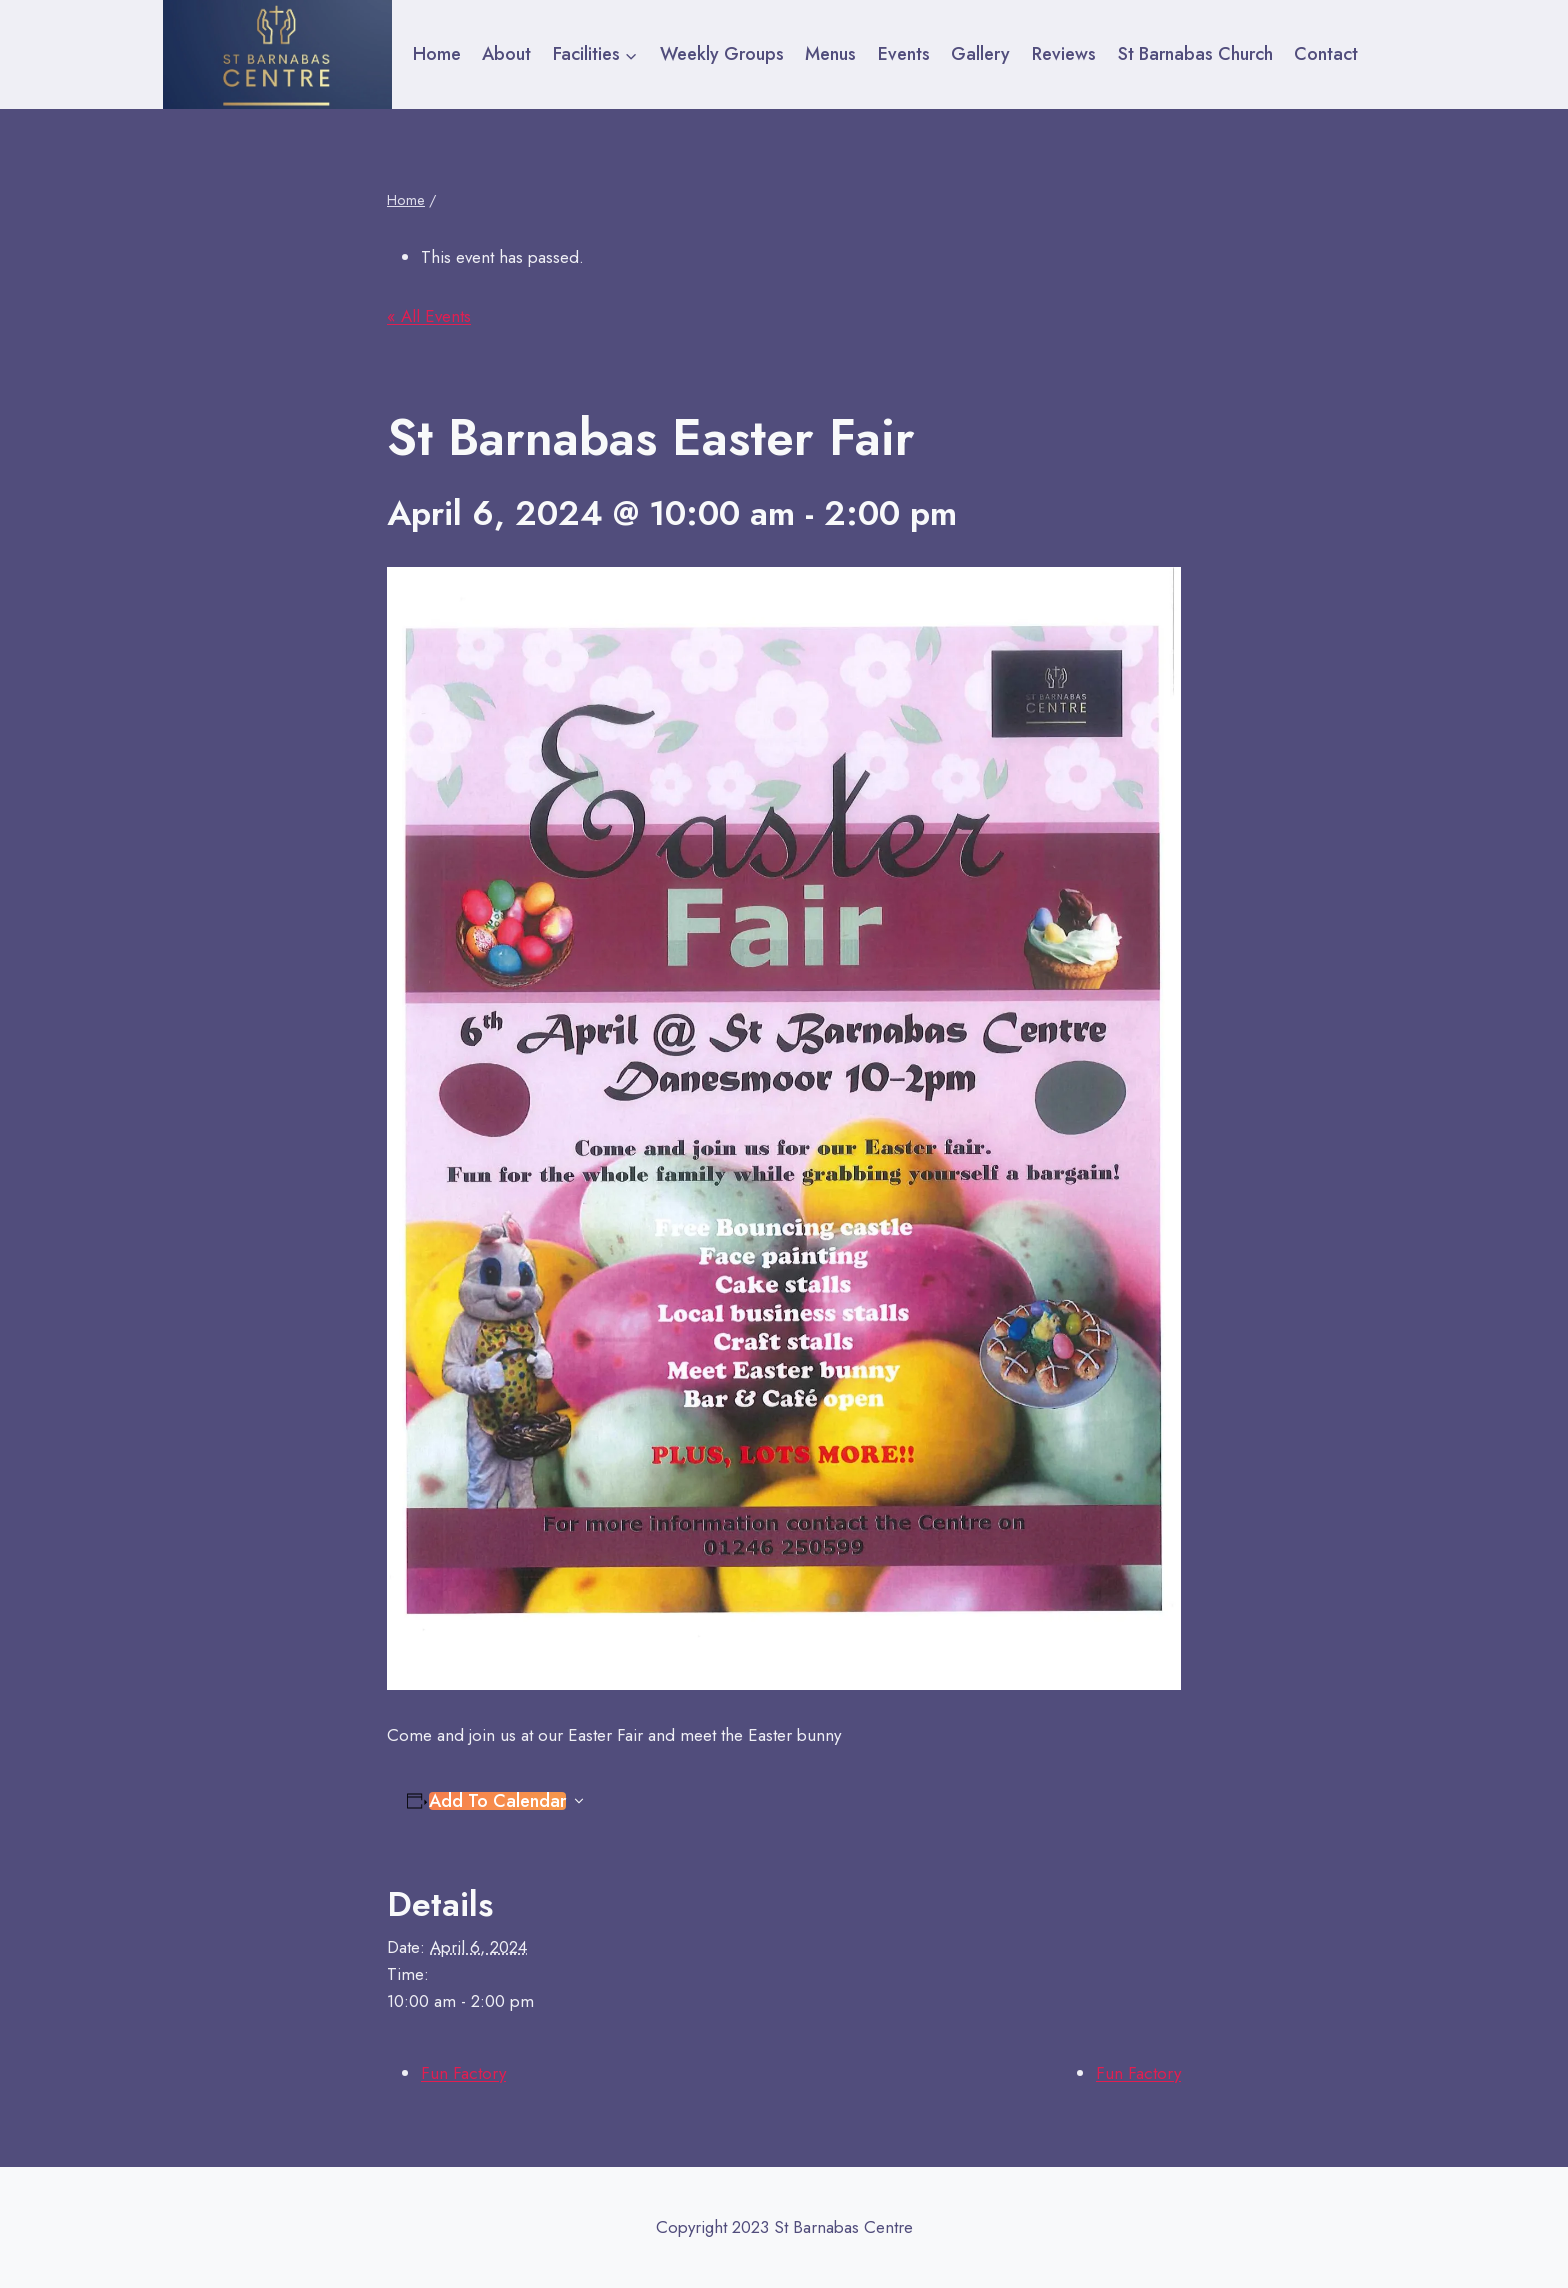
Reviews (1064, 54)
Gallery (980, 54)
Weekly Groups (722, 54)
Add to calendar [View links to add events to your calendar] (497, 1801)
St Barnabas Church (1195, 54)
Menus (830, 54)
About (506, 54)
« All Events (429, 316)
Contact (1326, 54)
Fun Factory (463, 2073)
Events (904, 54)
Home (437, 54)
